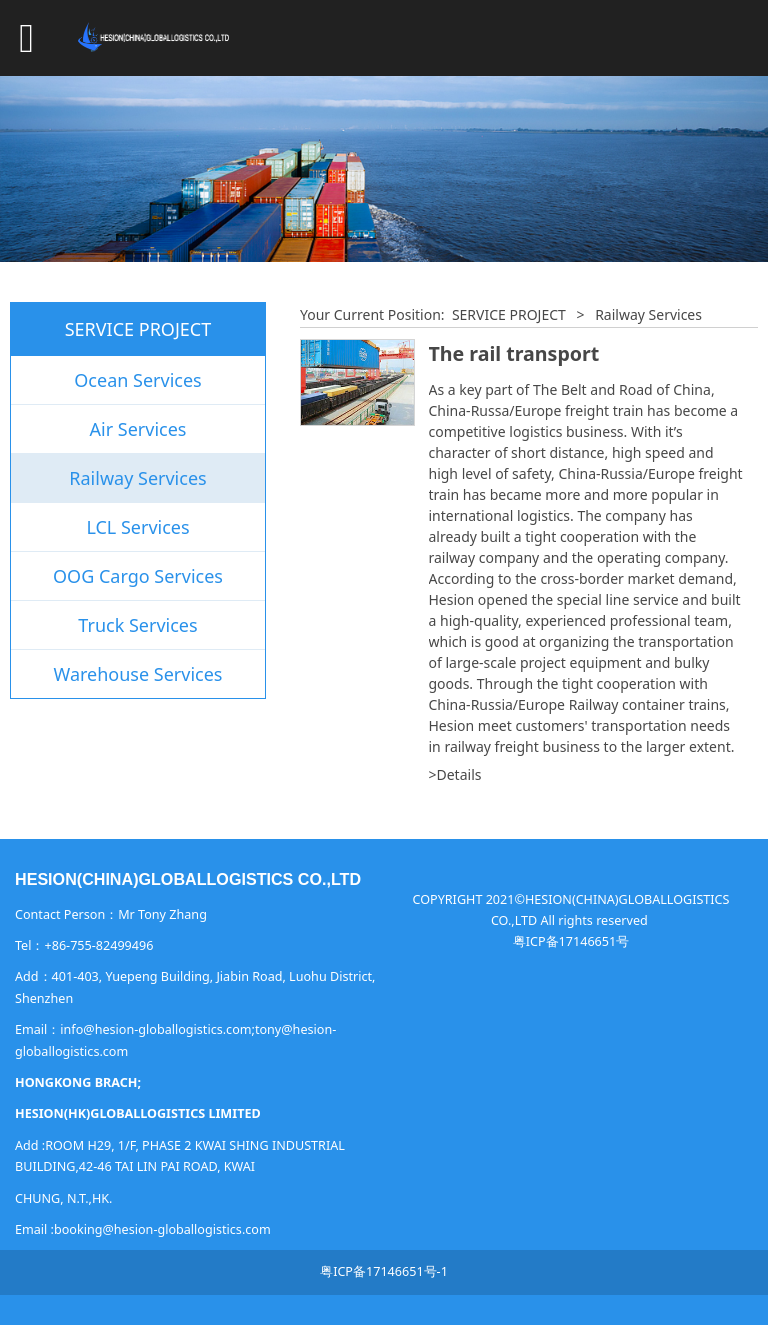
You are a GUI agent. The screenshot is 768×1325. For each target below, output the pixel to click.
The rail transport (514, 353)
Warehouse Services (138, 674)
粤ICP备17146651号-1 (384, 1271)
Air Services (138, 429)
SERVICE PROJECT (509, 314)
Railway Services (137, 478)
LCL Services (137, 527)
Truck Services (137, 625)
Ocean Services (137, 380)
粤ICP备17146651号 (571, 941)
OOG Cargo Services (138, 576)
